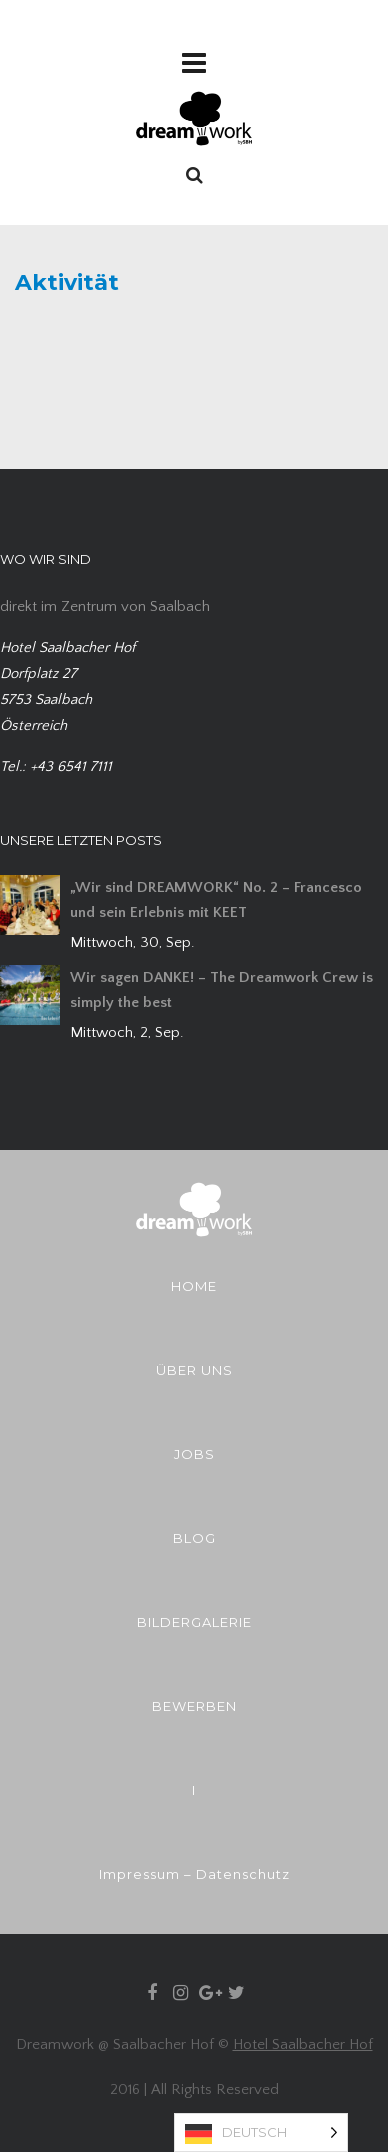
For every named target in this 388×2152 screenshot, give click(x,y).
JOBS (194, 1454)
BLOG (194, 1538)
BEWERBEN (194, 1706)
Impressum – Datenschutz (194, 1874)
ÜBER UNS (194, 1370)
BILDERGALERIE (194, 1622)
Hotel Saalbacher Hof (303, 2044)
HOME (194, 1286)
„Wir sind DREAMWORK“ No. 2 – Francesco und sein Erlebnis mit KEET (216, 900)
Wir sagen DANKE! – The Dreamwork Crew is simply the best (221, 990)
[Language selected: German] (261, 2132)
